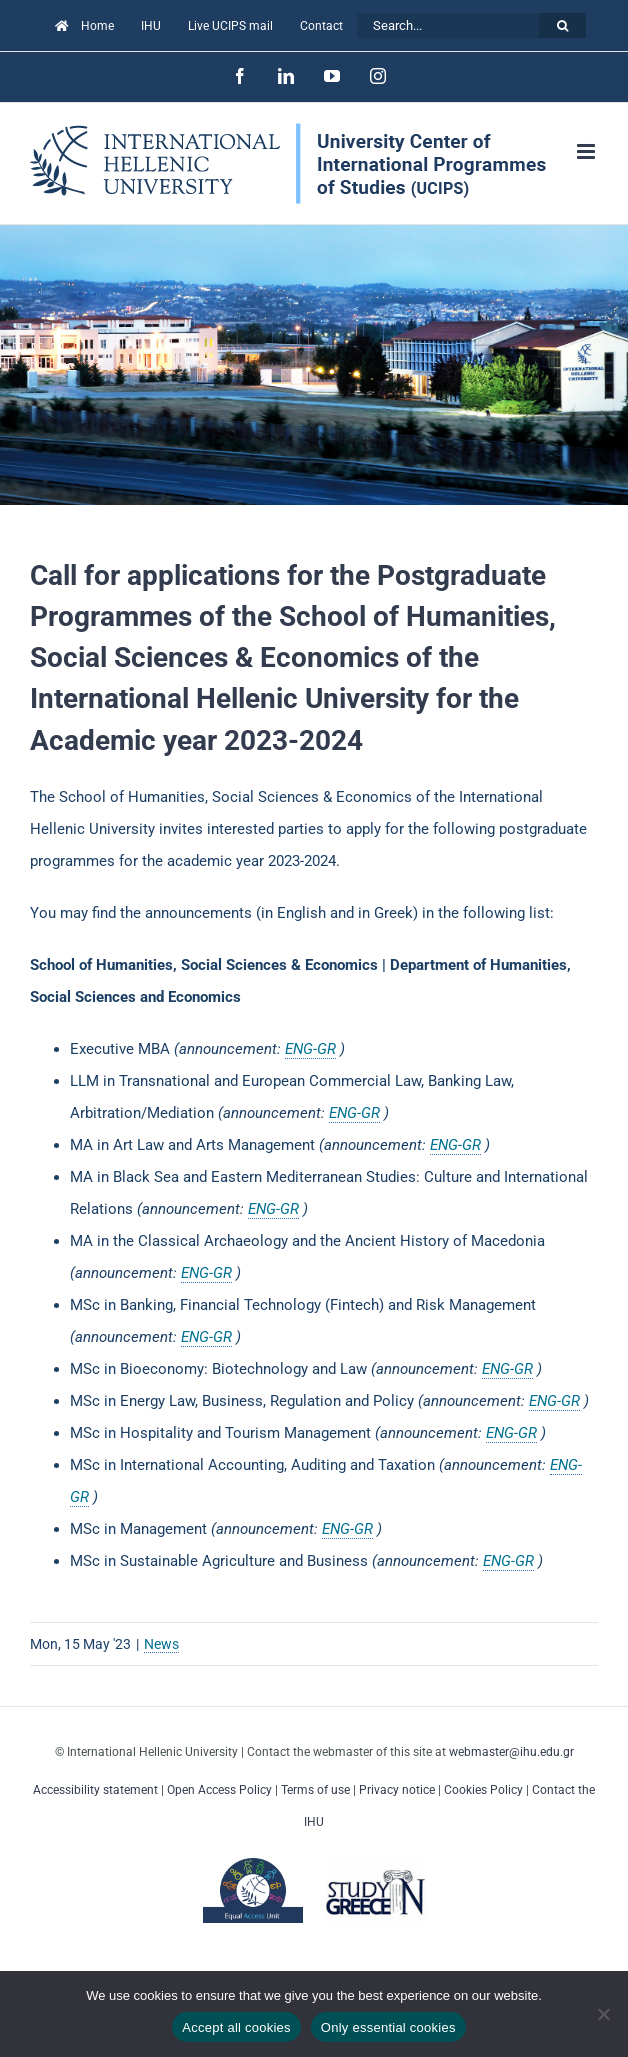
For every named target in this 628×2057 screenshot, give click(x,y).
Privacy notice (397, 1790)
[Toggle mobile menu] (587, 151)
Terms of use (315, 1790)
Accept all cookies (236, 2027)
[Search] (562, 25)
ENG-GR (310, 1049)
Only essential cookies (388, 2027)
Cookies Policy (483, 1790)
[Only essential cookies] (603, 2014)
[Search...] (448, 25)
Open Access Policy (219, 1790)
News (161, 1644)
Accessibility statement (95, 1790)
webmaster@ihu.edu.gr (511, 1752)
